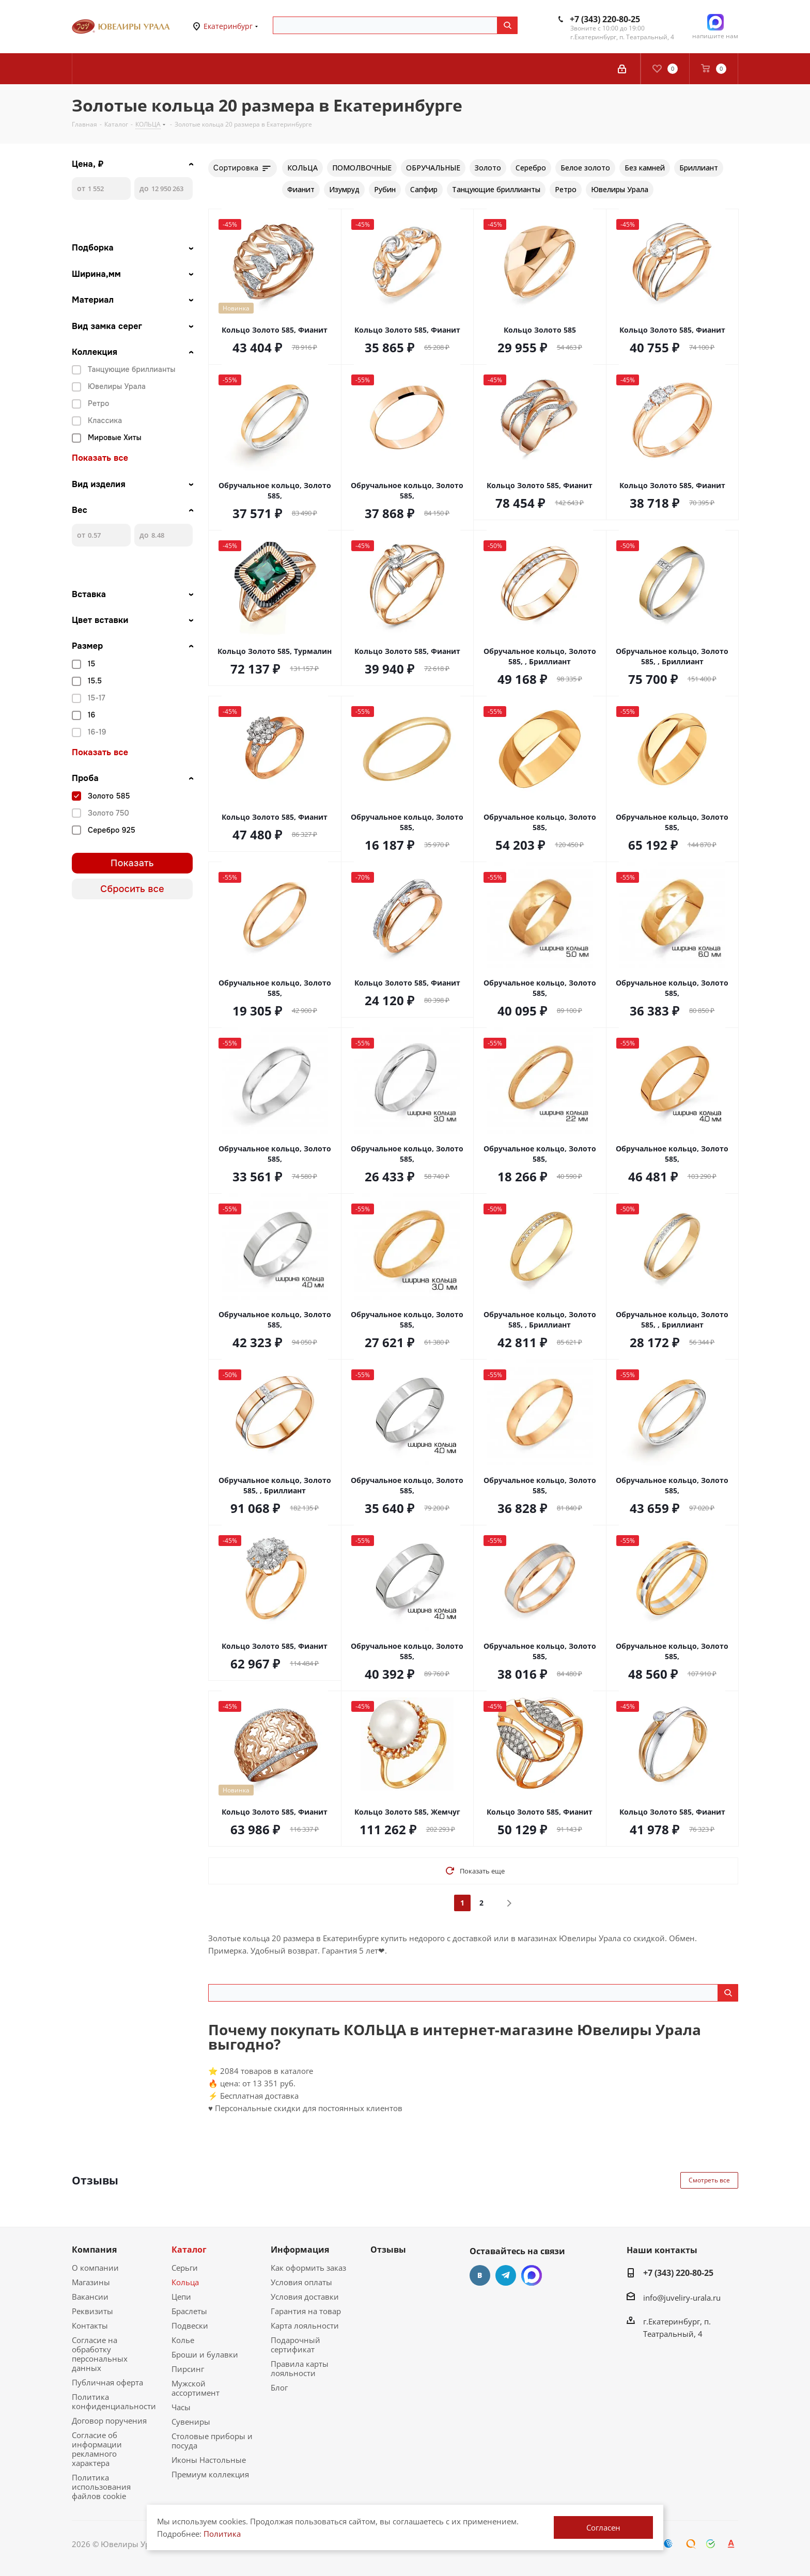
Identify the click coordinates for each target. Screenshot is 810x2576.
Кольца (185, 2282)
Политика (222, 2533)
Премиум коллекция (210, 2474)
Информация (300, 2249)
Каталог (189, 2249)
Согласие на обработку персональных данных (100, 2354)
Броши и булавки (205, 2354)
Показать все (100, 458)
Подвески (190, 2325)
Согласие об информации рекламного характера (97, 2449)
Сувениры (191, 2421)
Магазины (91, 2282)
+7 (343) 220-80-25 (605, 19)
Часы (181, 2407)
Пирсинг (188, 2369)
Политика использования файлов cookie (101, 2486)
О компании (95, 2267)
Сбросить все (132, 889)
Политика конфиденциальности (114, 2401)
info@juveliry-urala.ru (682, 2297)
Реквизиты (92, 2311)
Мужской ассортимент (196, 2388)
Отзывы (388, 2249)
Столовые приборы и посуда (212, 2440)
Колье (183, 2340)
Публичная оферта (107, 2382)
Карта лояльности (305, 2325)
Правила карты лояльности (300, 2368)
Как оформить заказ (308, 2267)
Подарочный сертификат (295, 2344)
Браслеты (189, 2311)
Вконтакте (480, 2275)
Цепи (181, 2296)
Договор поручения (109, 2420)
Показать (132, 863)
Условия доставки (305, 2296)
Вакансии (90, 2296)
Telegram (505, 2275)
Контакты (90, 2325)
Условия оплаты (301, 2282)
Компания (94, 2249)
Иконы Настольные (209, 2460)
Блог (279, 2387)
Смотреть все (709, 2180)
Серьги (185, 2267)
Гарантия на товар (306, 2311)
